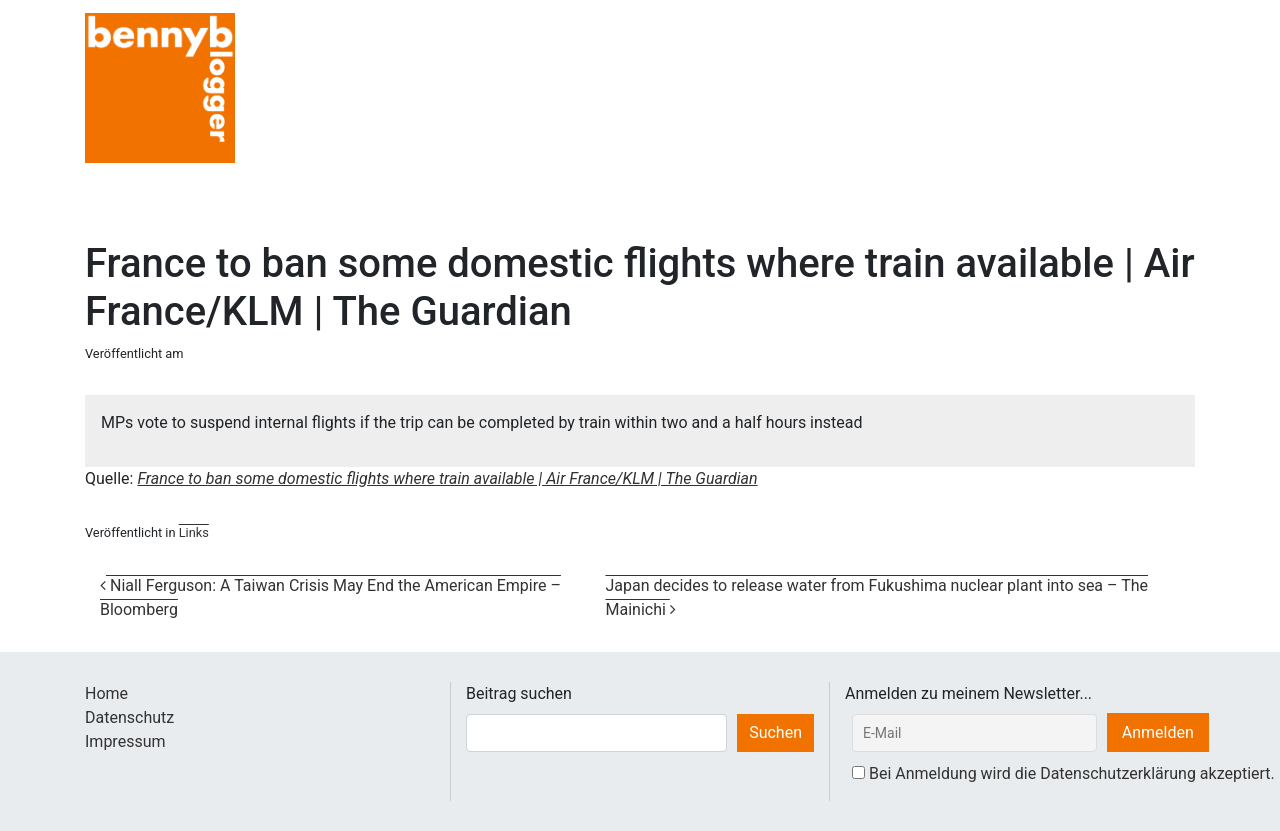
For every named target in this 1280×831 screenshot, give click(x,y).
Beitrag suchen (519, 693)
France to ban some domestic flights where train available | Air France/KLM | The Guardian (447, 478)
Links (194, 532)
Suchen (775, 732)
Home (106, 693)
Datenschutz (129, 717)
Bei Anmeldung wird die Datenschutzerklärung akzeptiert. (1072, 773)
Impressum (125, 741)
